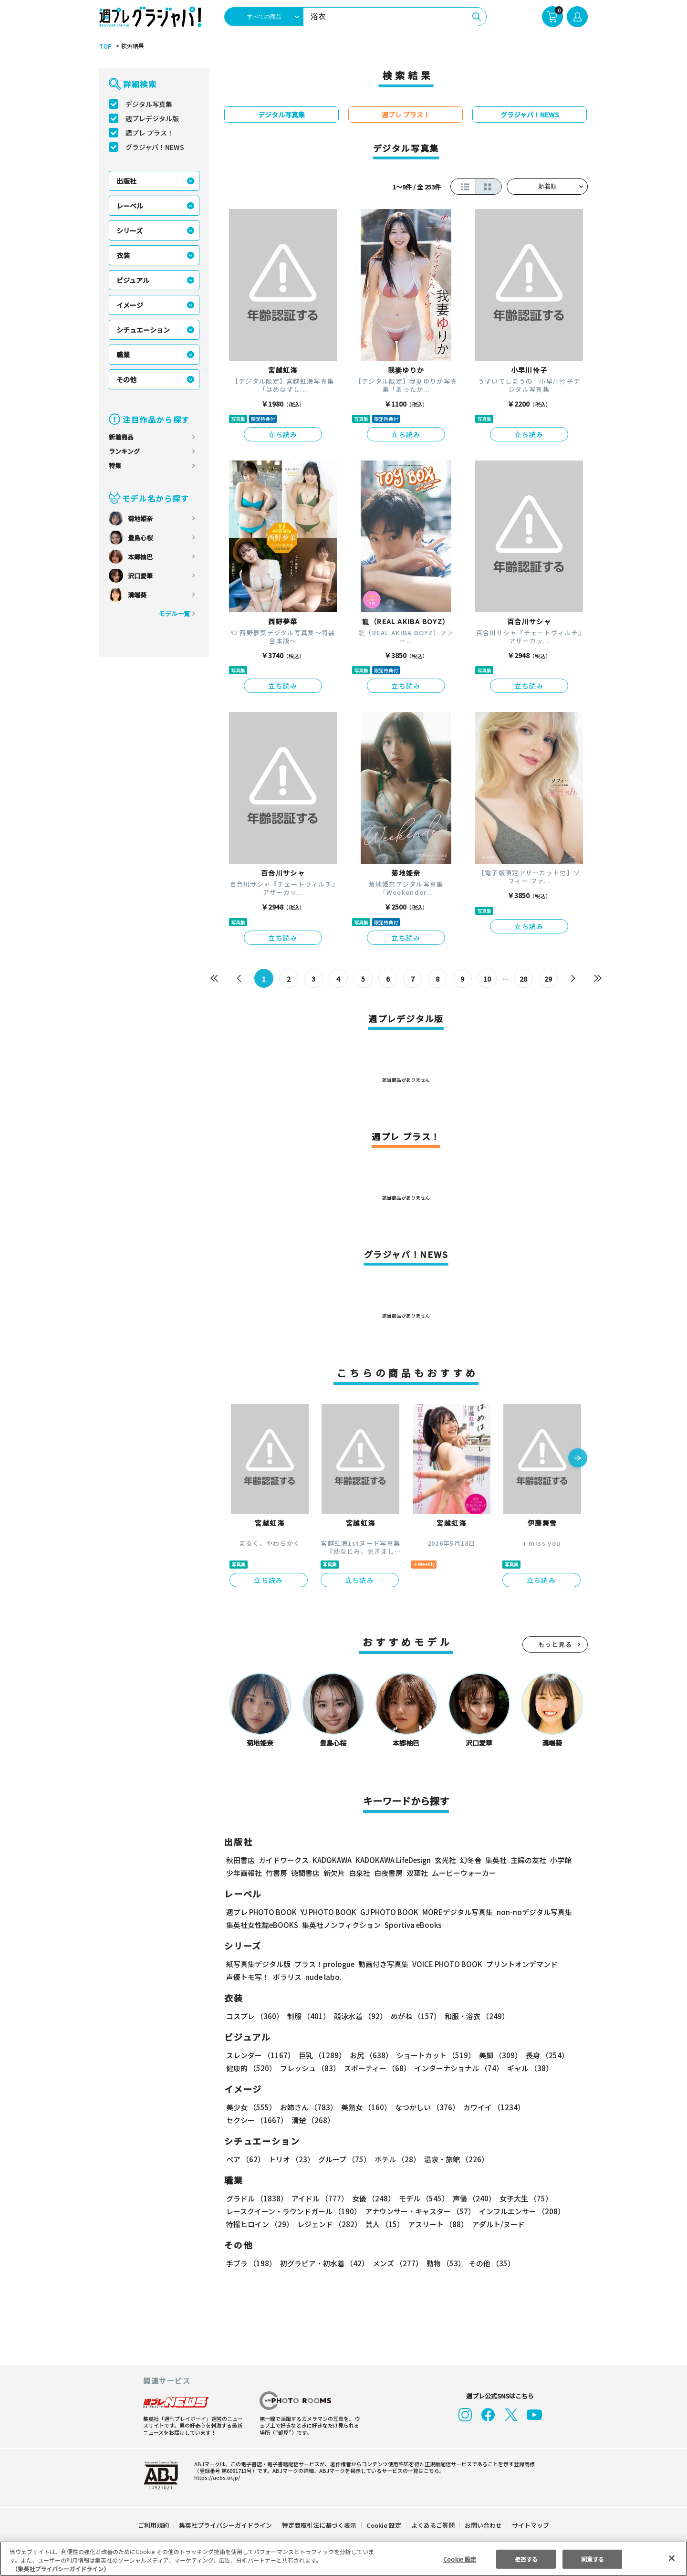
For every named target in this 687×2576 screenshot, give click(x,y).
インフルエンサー (520, 2211)
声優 (470, 2198)
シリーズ (129, 230)
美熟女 (364, 2107)
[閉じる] (671, 2557)
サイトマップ (530, 2525)
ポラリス (287, 1977)
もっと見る (555, 1644)
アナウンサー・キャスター (419, 2211)
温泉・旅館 (454, 2159)
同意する (592, 2559)
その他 (126, 379)
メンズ (395, 2263)
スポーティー (376, 2068)
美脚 (496, 2055)
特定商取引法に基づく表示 (319, 2525)
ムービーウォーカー (464, 1873)
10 (487, 979)
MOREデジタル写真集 (452, 1912)
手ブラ (250, 2263)
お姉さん (307, 2107)
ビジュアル (132, 280)
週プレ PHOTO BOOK (260, 1912)
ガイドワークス (284, 1860)
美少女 (250, 2107)
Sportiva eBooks (410, 1925)
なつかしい (424, 2107)
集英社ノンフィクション (340, 1925)
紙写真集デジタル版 (258, 1964)
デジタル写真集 (148, 104)
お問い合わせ (482, 2525)
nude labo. (323, 1977)
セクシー (554, 2107)
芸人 (383, 2224)
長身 (542, 2055)
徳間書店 (305, 1873)
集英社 (494, 1860)
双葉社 (417, 1873)
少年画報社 (244, 1873)
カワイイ (490, 2107)
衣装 (123, 255)
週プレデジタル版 (152, 118)
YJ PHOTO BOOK (326, 1912)
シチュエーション (143, 330)
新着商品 (121, 436)
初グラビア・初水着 (323, 2263)
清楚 (247, 2120)
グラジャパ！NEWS (154, 147)
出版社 (126, 181)
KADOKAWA (331, 1860)
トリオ (290, 2159)
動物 (443, 2263)
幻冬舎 (469, 1860)
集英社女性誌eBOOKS (261, 1925)
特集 (115, 465)
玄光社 (444, 1860)
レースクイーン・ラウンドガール (293, 2211)
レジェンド (328, 2224)
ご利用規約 (153, 2525)
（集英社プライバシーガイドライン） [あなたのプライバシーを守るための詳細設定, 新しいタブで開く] (60, 2569)
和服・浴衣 (473, 2016)
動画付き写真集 (382, 1964)
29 (548, 979)
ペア (245, 2159)
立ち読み (283, 434)
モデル (421, 2198)
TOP (104, 46)
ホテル (395, 2159)
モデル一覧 (174, 613)
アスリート (436, 2224)
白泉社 (359, 1873)
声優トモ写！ (247, 1977)
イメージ (129, 305)
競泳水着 (359, 2016)
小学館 (560, 1860)
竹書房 (276, 1873)
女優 (371, 2198)
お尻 (368, 2055)
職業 (123, 354)
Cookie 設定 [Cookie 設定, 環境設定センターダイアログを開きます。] (460, 2559)
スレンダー (260, 2055)
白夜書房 (388, 1873)
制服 (307, 2016)
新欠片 (334, 1873)
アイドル (319, 2198)
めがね (413, 2016)
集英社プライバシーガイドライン (225, 2525)
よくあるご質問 (432, 2525)
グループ (343, 2159)
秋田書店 (240, 1860)
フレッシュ (309, 2068)
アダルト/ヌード (495, 2224)
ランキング (124, 451)
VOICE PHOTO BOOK (445, 1964)
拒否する (526, 2559)
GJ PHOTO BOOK (385, 1912)
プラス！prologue (323, 1964)
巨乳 (321, 2055)
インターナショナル (457, 2068)
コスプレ (254, 2016)
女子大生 (521, 2198)
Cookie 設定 (384, 2525)
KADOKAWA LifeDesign (392, 1860)
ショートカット (432, 2055)
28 (524, 979)
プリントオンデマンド (517, 1964)
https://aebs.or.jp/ (215, 2477)
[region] (343, 2558)
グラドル (256, 2198)
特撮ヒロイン (259, 2224)
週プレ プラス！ (149, 132)
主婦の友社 (527, 1860)
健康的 (250, 2068)
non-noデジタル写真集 (527, 1912)
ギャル (528, 2068)
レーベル (129, 205)
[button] (577, 1458)
